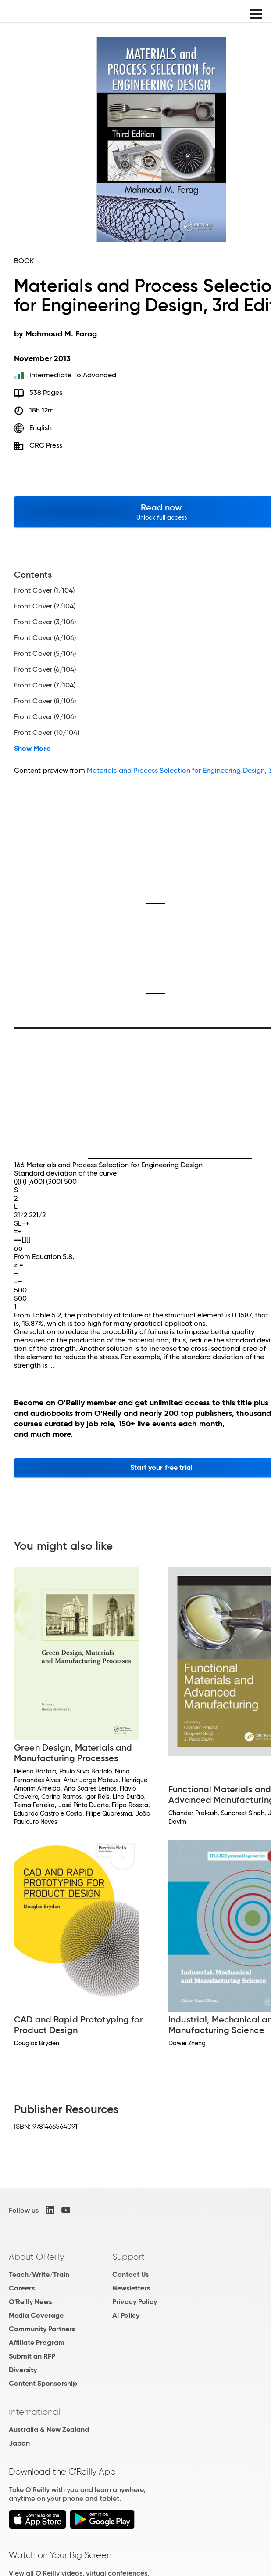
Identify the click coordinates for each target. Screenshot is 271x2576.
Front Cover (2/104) (45, 606)
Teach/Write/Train (39, 2274)
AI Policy (125, 2315)
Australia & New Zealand (49, 2429)
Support (128, 2256)
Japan (19, 2443)
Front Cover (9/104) (45, 716)
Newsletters (131, 2288)
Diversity (23, 2369)
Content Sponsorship (43, 2383)
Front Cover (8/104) (45, 701)
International (34, 2411)
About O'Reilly (36, 2256)
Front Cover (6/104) (45, 669)
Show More (32, 748)
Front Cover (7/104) (45, 685)
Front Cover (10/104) (46, 732)
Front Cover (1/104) (44, 590)
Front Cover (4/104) (45, 637)
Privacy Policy (134, 2301)
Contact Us (130, 2274)
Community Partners (42, 2329)
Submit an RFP (32, 2356)
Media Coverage (36, 2315)
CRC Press (46, 445)
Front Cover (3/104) (45, 622)
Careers (22, 2288)
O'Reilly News (30, 2301)
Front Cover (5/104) (45, 653)
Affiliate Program (36, 2342)
